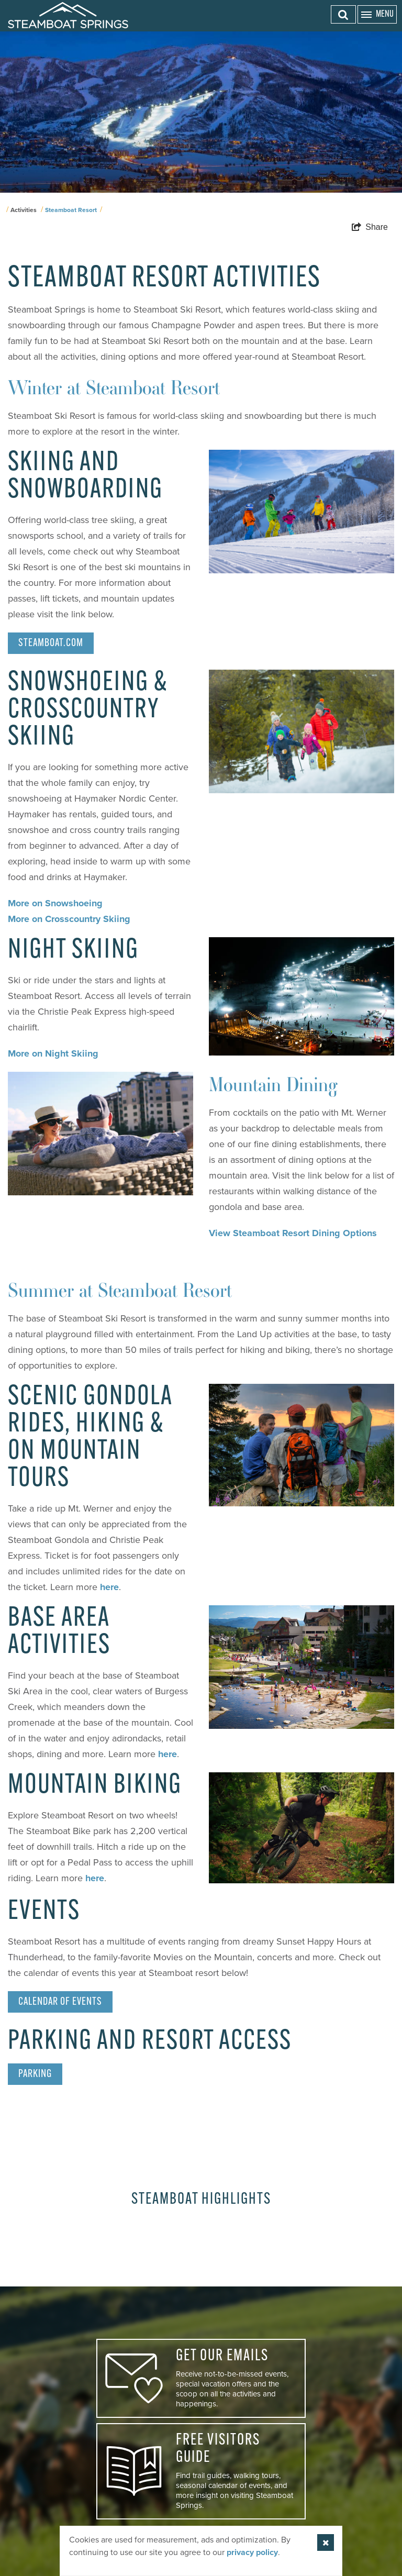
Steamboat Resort (71, 210)
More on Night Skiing (53, 1053)
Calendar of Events (60, 2001)
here (109, 1587)
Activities (23, 210)
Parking (35, 2074)
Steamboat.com (50, 643)
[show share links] (369, 227)
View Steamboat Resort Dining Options (293, 1233)
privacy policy (252, 2552)
